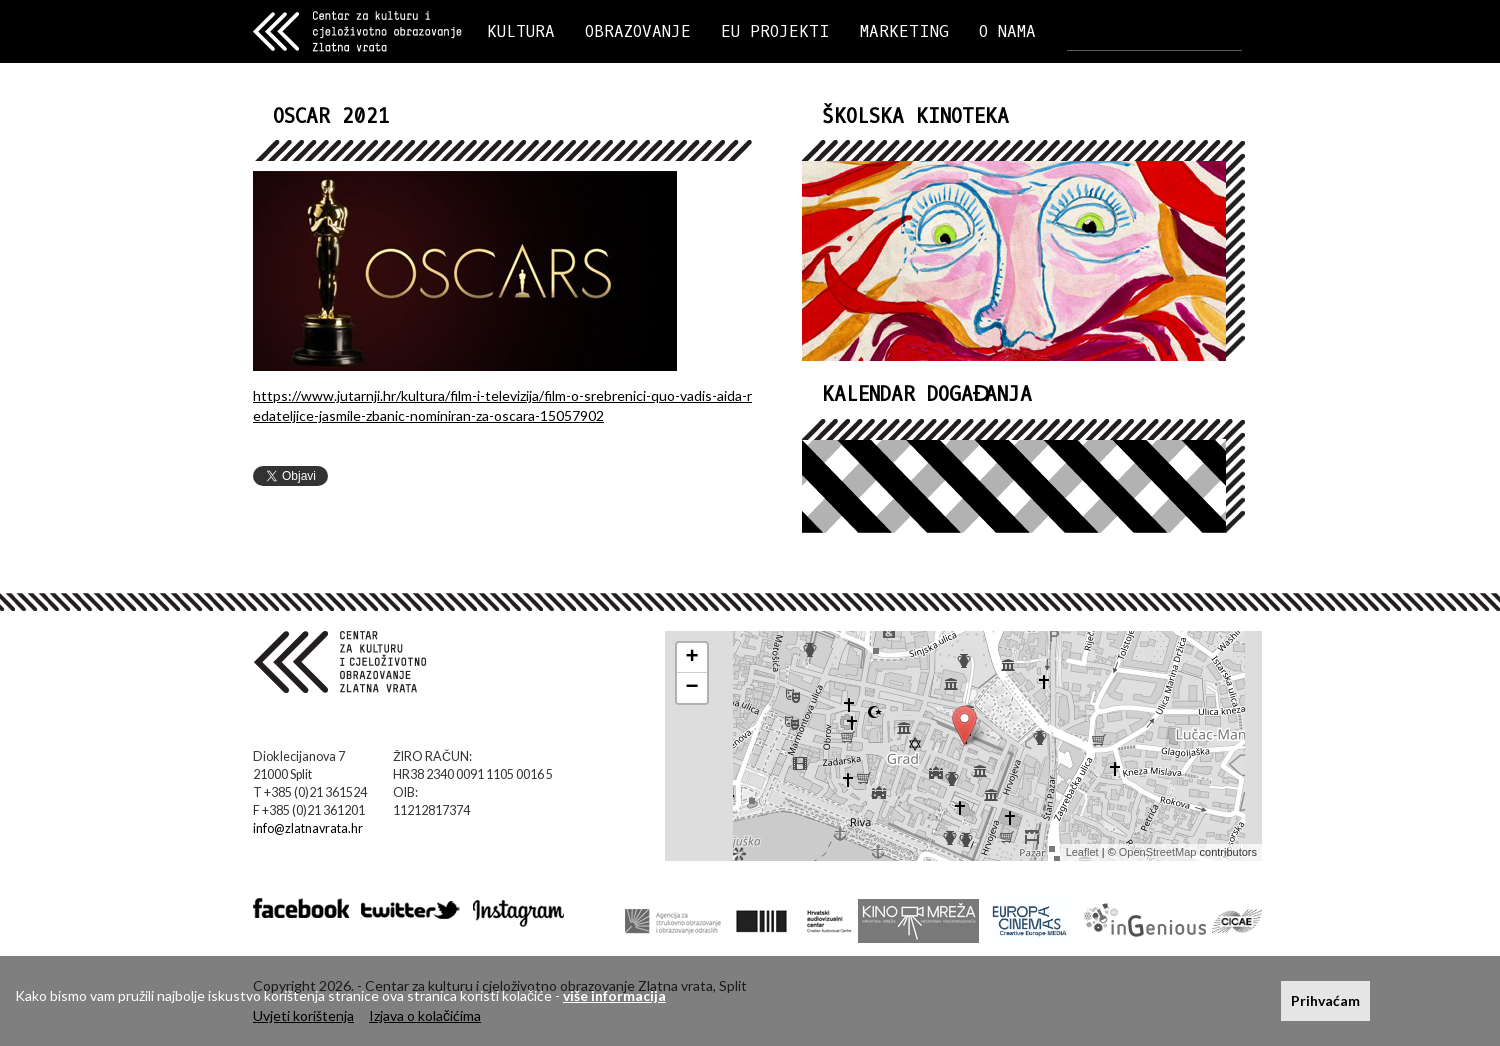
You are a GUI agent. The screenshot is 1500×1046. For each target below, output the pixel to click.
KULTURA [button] (521, 31)
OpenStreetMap (1158, 852)
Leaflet (1082, 852)
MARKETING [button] (904, 31)
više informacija (614, 995)
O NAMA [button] (1007, 31)
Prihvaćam (1325, 1000)
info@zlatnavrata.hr (308, 828)
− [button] (692, 688)
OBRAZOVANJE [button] (638, 31)
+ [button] (692, 658)
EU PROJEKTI (775, 31)
